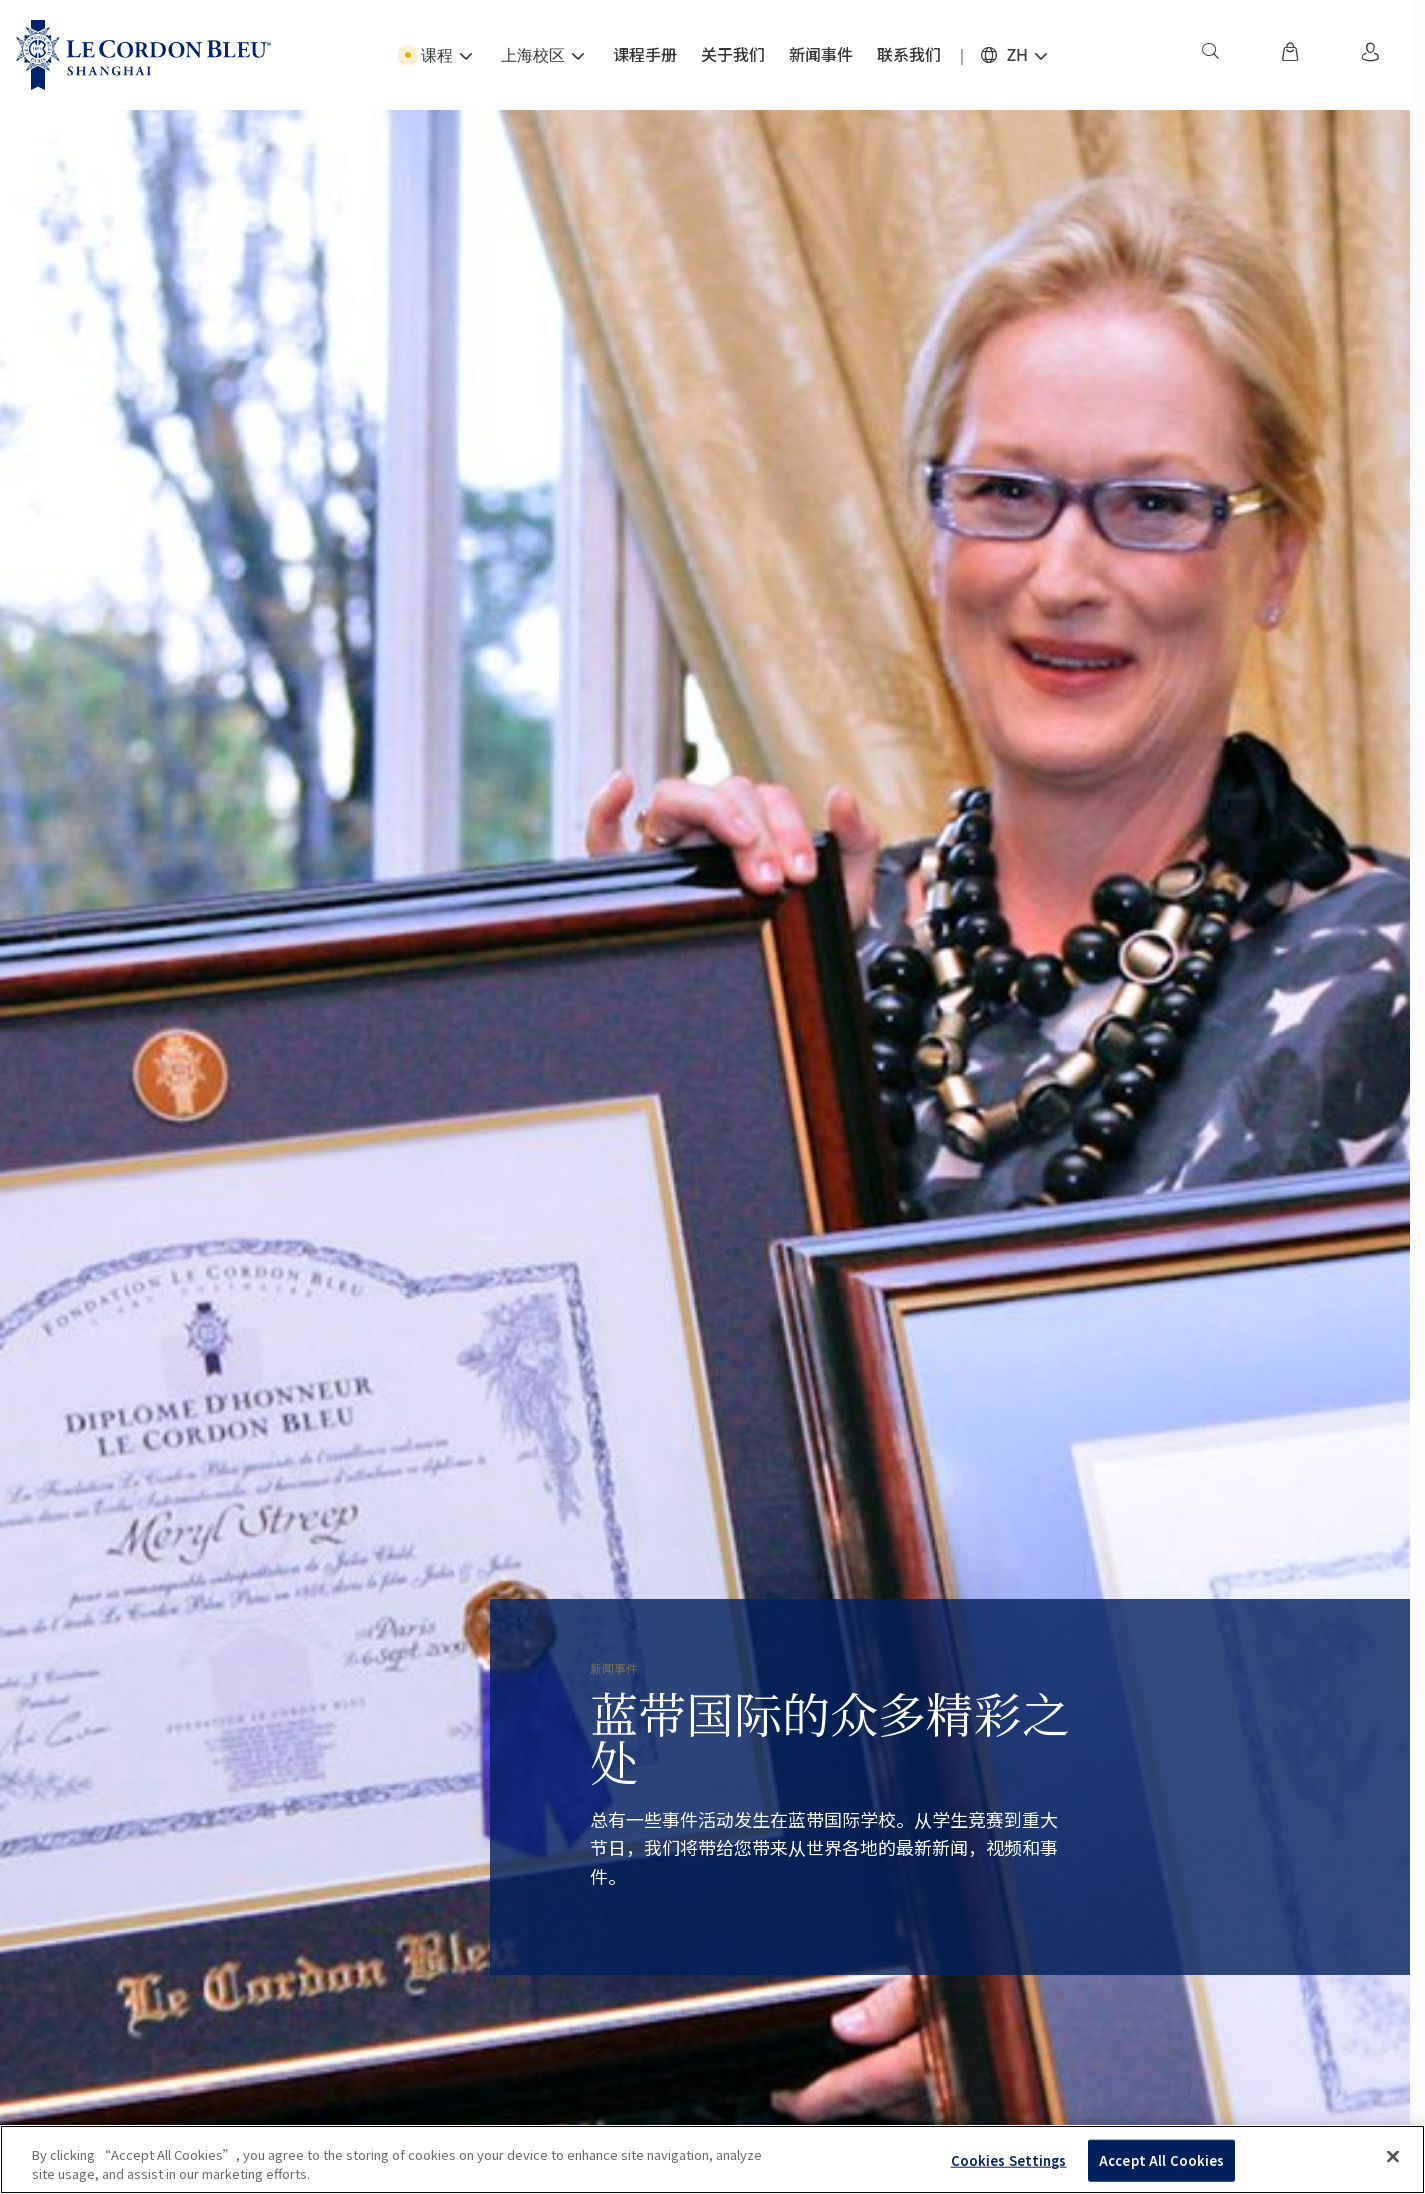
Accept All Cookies (1161, 2160)
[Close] (1393, 2157)
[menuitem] (1210, 55)
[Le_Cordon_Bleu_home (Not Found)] (143, 55)
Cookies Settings (1009, 2160)
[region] (712, 2159)
